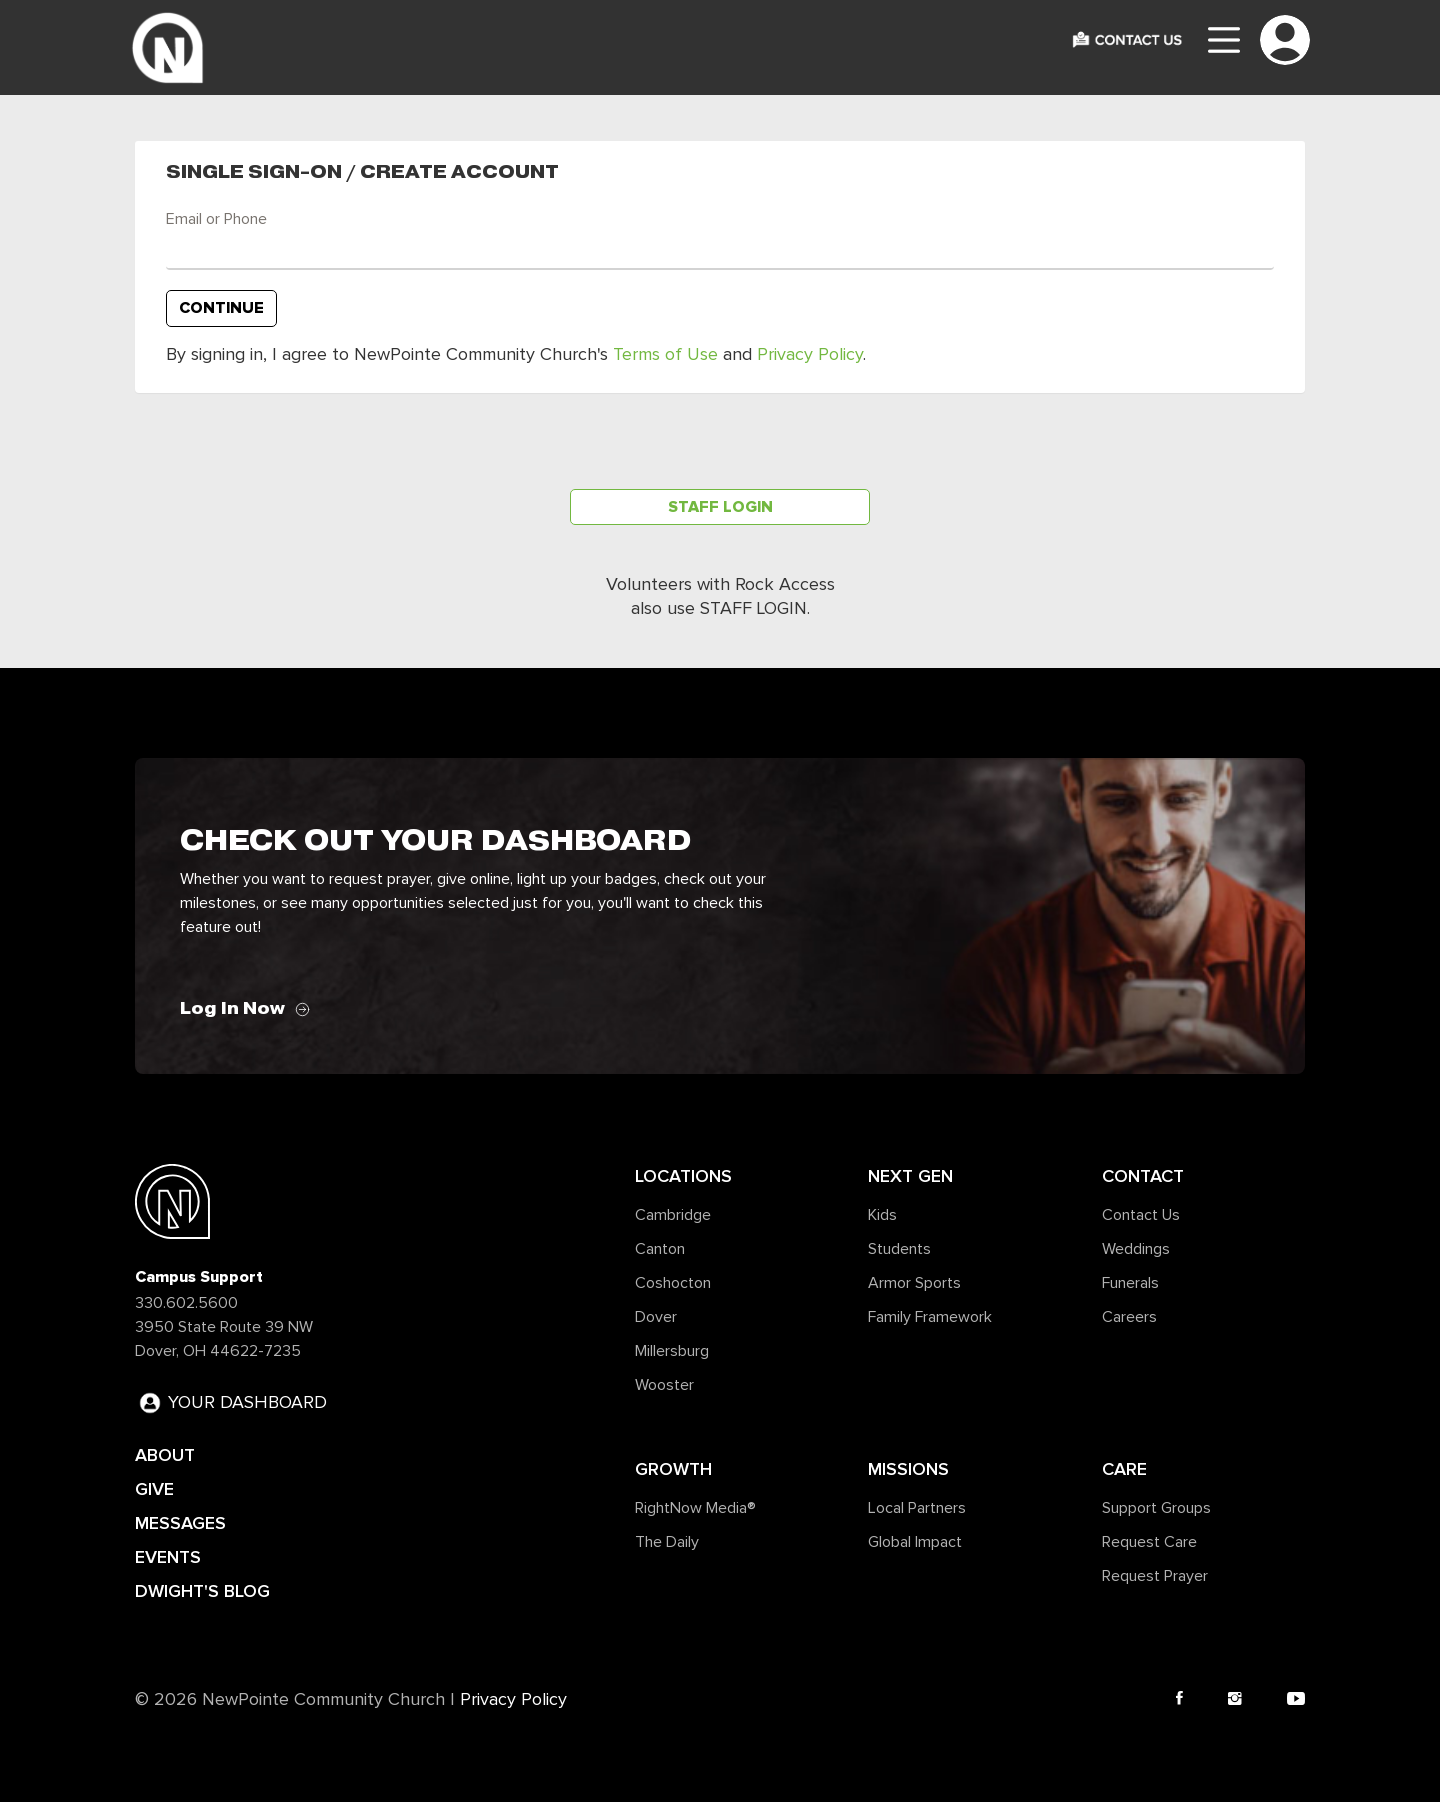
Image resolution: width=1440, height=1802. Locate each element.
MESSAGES (180, 1523)
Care (1124, 1469)
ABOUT (165, 1455)
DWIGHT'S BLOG (202, 1591)
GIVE (154, 1489)
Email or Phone (216, 219)
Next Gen (910, 1176)
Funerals (1130, 1283)
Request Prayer (1155, 1576)
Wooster (664, 1385)
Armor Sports (914, 1283)
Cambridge (673, 1215)
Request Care (1149, 1542)
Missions (908, 1469)
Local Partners (917, 1508)
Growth (673, 1469)
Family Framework (930, 1317)
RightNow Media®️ (695, 1508)
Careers (1129, 1317)
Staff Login (720, 507)
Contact (1143, 1176)
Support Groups (1156, 1508)
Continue (221, 308)
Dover (656, 1317)
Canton (660, 1249)
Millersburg (672, 1351)
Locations (683, 1176)
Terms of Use (665, 355)
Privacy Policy (810, 355)
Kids (882, 1215)
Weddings (1136, 1249)
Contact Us (1141, 1215)
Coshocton (673, 1283)
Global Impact (915, 1542)
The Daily (667, 1542)
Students (899, 1249)
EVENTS (168, 1557)
